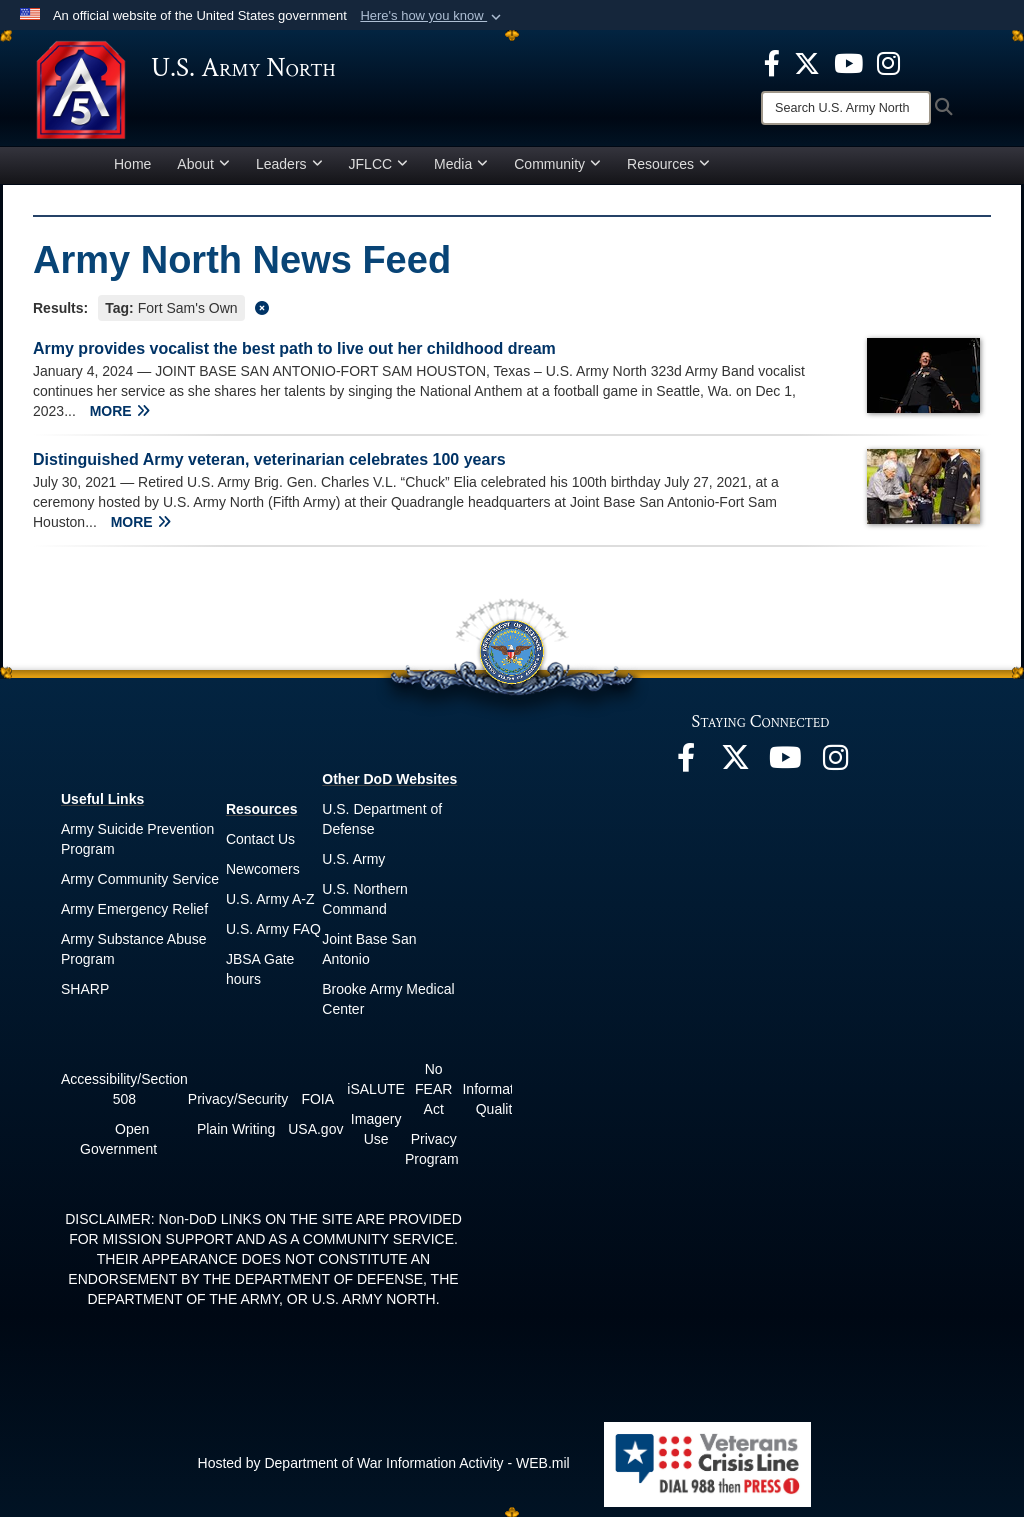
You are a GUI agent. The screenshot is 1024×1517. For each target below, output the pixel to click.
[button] (432, 16)
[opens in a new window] (772, 62)
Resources (668, 164)
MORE (120, 411)
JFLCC (379, 164)
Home (132, 164)
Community (557, 164)
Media (461, 164)
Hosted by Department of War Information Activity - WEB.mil (384, 1463)
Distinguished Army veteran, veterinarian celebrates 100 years (269, 459)
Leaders (289, 164)
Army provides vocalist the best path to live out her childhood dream (294, 348)
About (203, 164)
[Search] (846, 108)
